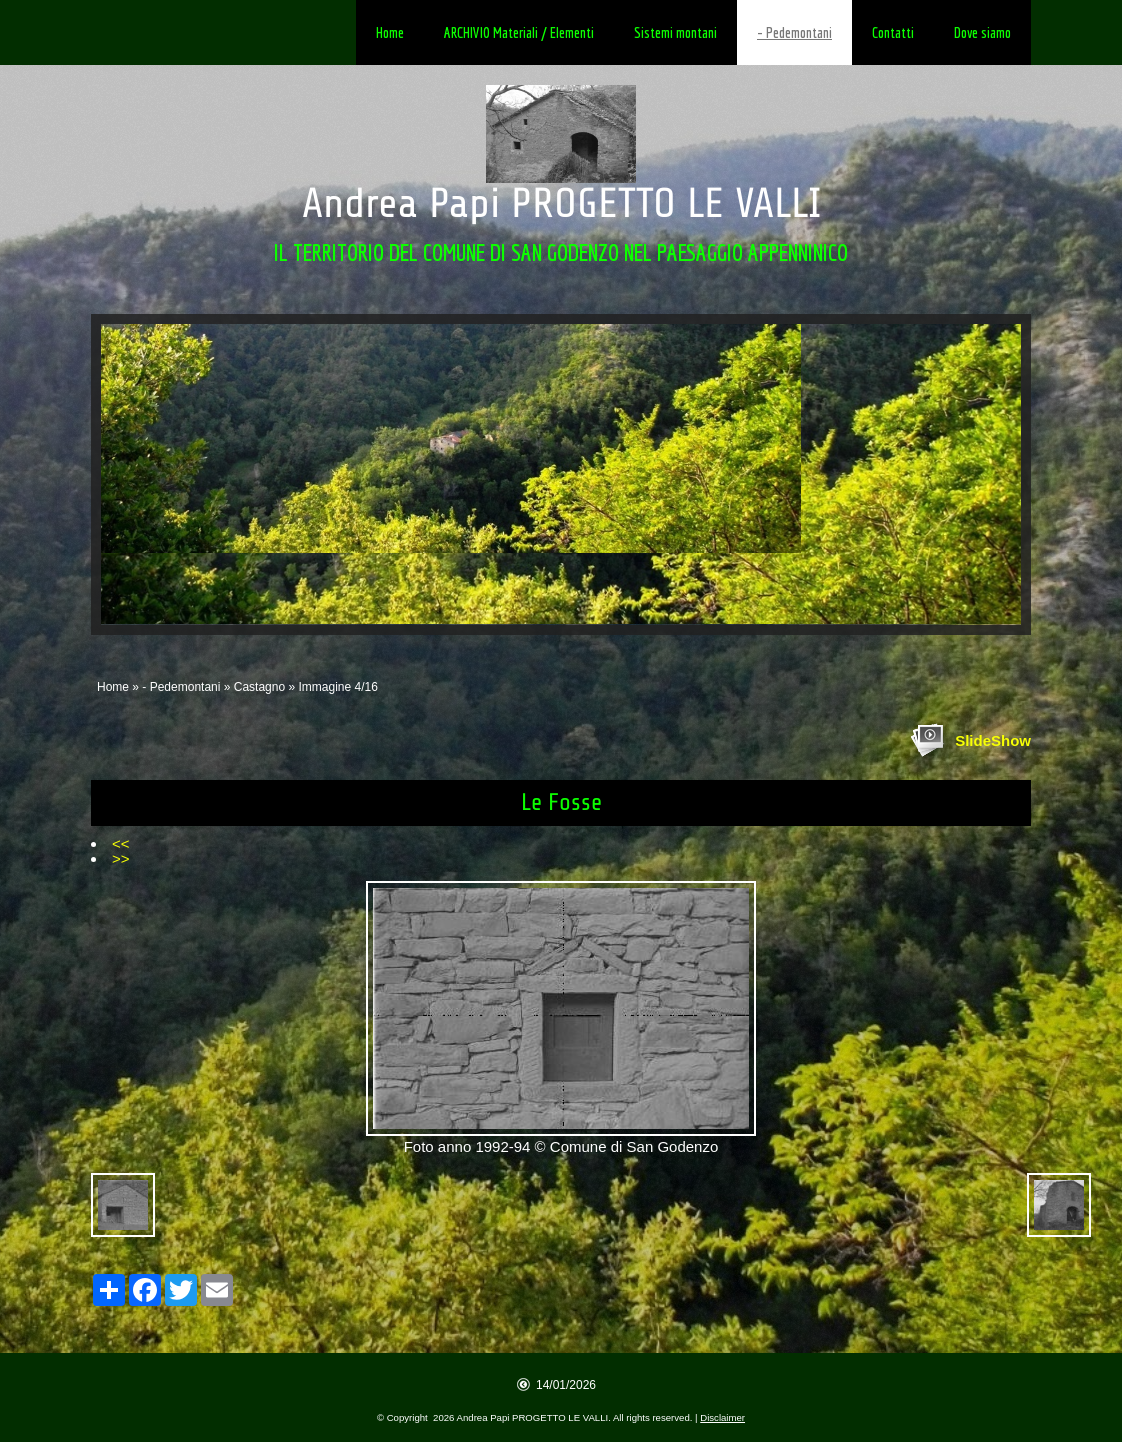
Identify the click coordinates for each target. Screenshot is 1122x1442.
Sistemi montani (675, 32)
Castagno (259, 687)
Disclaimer (722, 1417)
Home (390, 32)
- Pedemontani (794, 32)
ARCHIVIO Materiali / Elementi (519, 32)
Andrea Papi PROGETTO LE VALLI (561, 203)
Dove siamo (982, 32)
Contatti (893, 32)
